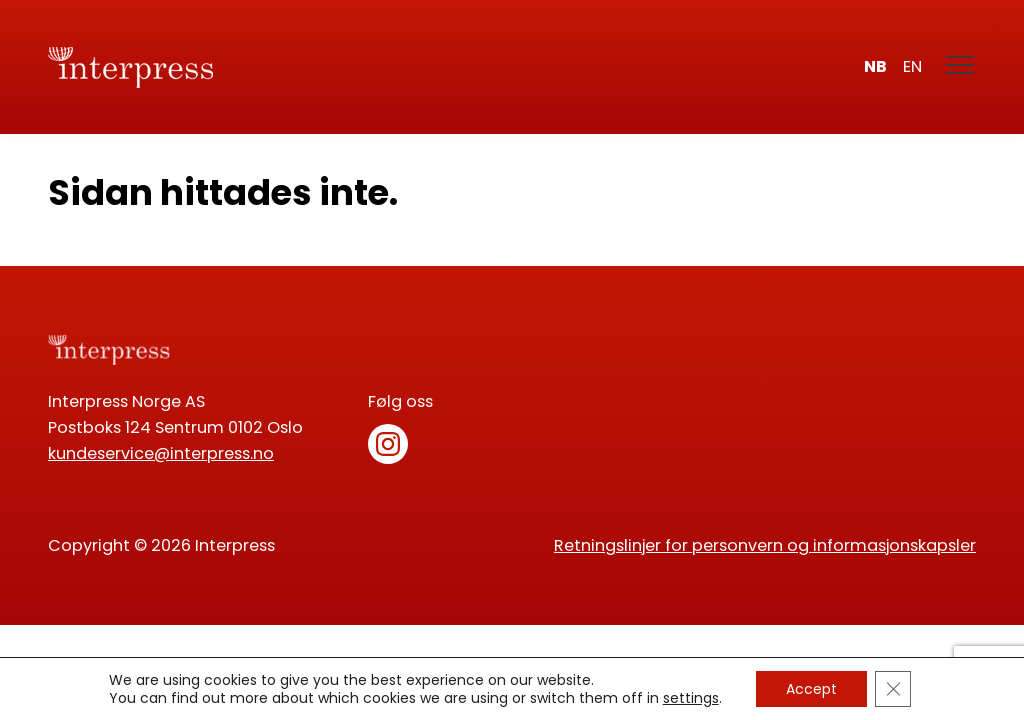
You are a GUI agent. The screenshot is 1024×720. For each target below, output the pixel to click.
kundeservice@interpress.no (161, 453)
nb (875, 66)
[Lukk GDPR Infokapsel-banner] (893, 689)
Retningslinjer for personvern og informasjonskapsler (765, 545)
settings (691, 698)
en (912, 66)
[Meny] (961, 67)
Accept (811, 689)
